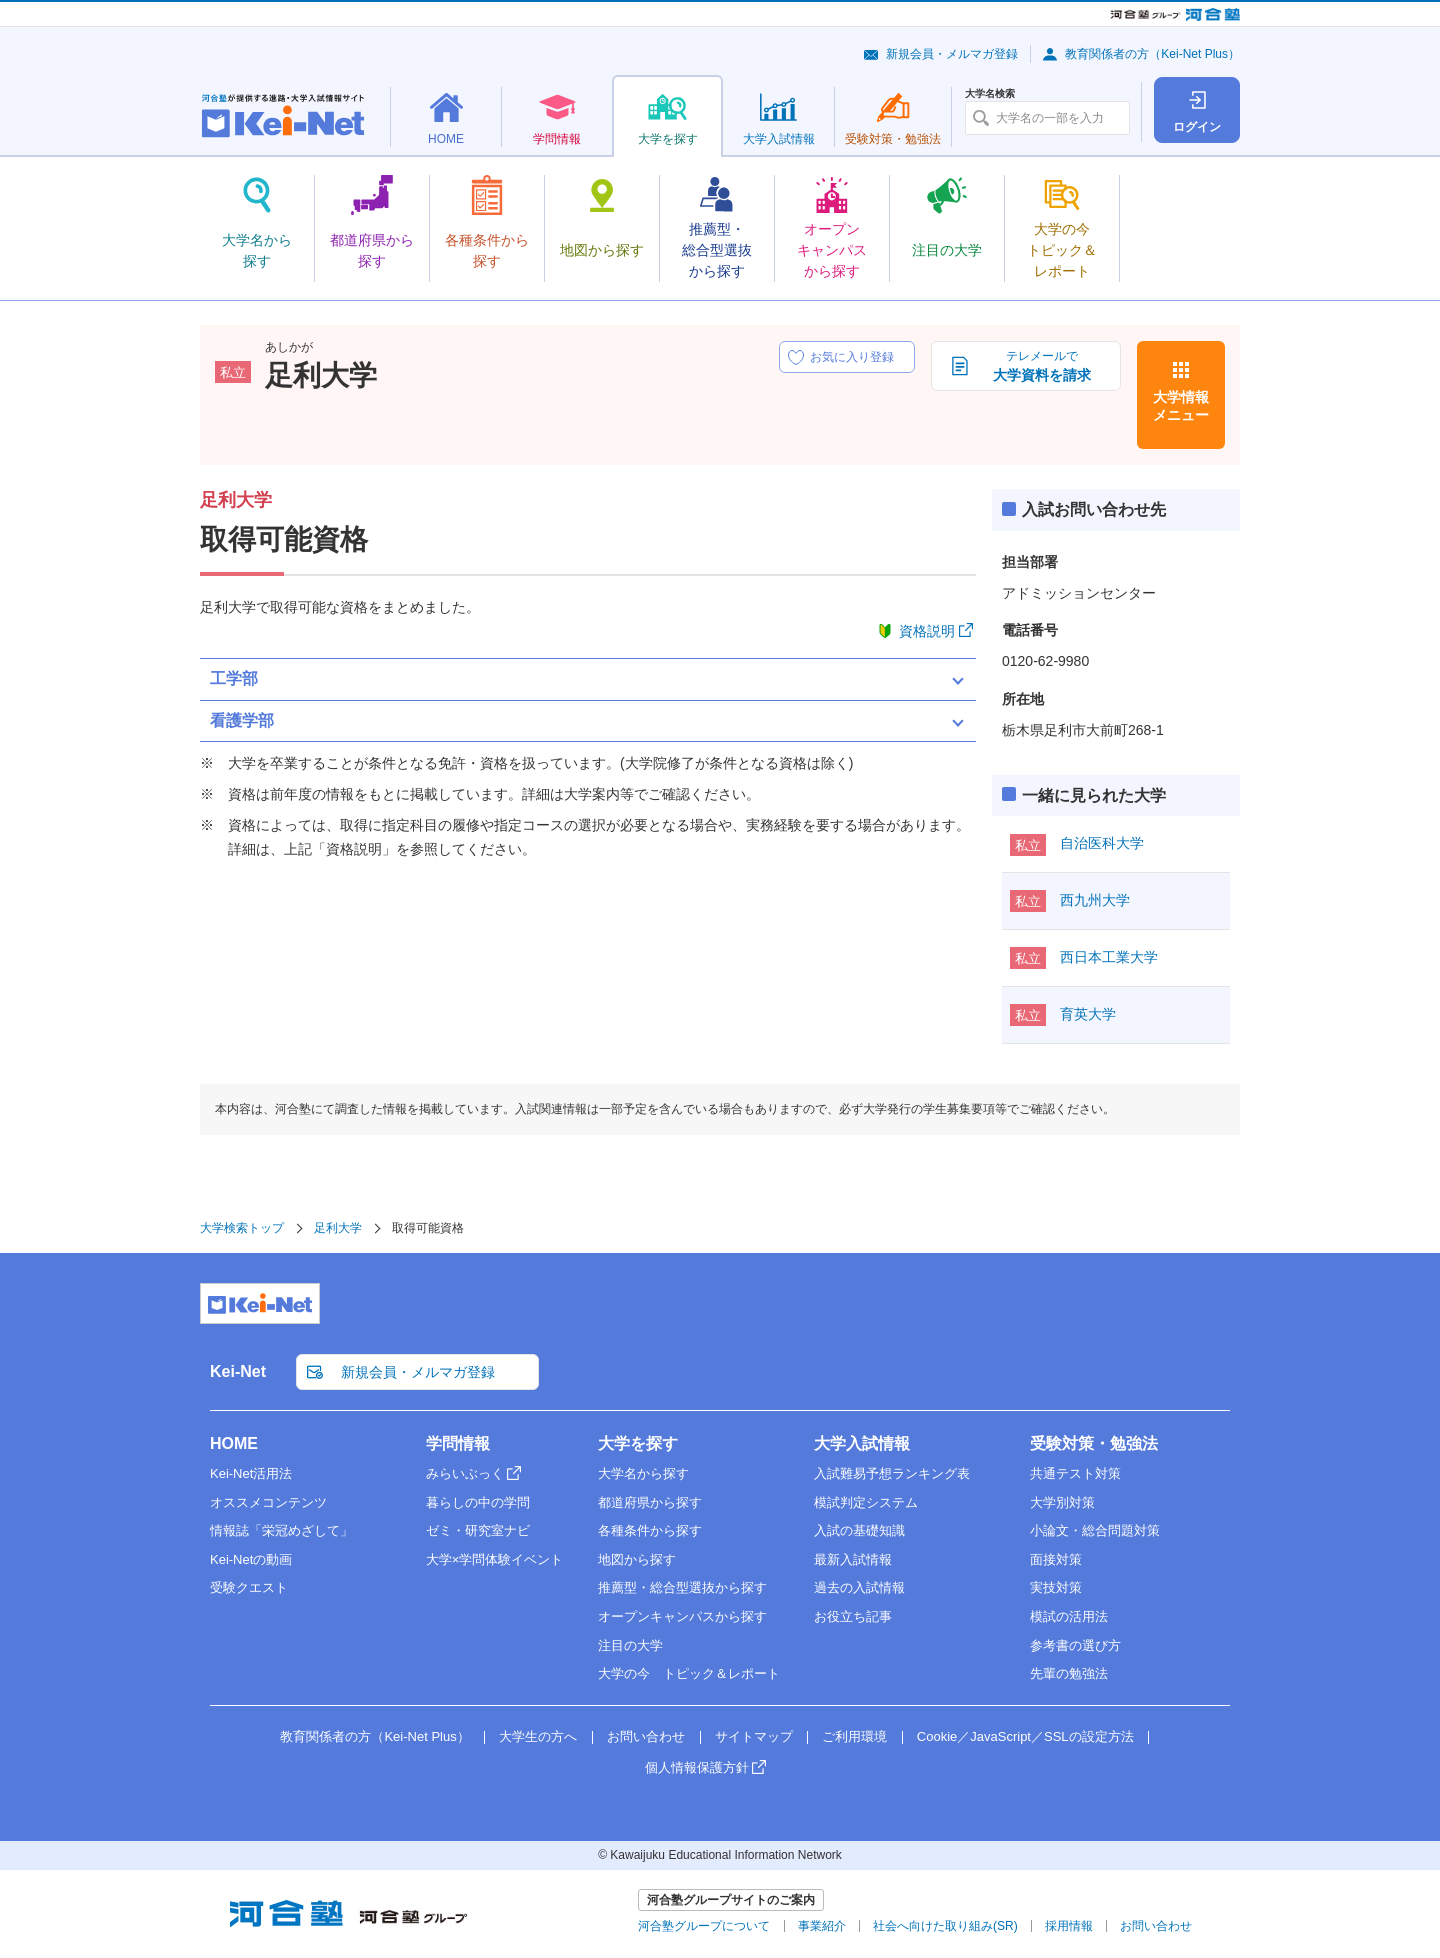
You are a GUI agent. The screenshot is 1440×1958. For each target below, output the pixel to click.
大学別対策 (1062, 1502)
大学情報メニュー (1181, 406)
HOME (234, 1443)
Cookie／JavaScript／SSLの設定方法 (1025, 1736)
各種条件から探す (650, 1530)
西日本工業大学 (1109, 957)
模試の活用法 (1069, 1616)
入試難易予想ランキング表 (892, 1473)
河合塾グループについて (704, 1926)
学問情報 (458, 1443)
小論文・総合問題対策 (1095, 1530)
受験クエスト (249, 1587)
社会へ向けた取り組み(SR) (945, 1926)
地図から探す (637, 1559)
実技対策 (1056, 1587)
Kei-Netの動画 (251, 1559)
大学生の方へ (538, 1736)
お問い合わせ (646, 1736)
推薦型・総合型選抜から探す (682, 1587)
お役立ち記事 (853, 1616)
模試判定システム (866, 1502)
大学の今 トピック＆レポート (689, 1673)
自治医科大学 (1102, 843)
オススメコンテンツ (268, 1502)
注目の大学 (630, 1645)
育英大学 (1088, 1014)
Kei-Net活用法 (251, 1473)
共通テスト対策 (1075, 1473)
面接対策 (1056, 1559)
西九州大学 (1095, 900)
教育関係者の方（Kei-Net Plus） (1152, 54)
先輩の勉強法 (1069, 1673)
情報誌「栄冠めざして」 (281, 1530)
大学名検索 (990, 94)
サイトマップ (754, 1736)
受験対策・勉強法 (1094, 1443)
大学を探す (638, 1443)
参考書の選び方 (1075, 1645)
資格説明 (927, 631)
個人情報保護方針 (697, 1767)
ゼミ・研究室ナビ (478, 1530)
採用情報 (1069, 1926)
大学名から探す (643, 1473)
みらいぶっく (465, 1473)
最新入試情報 (853, 1559)
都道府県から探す (650, 1502)
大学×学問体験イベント (495, 1559)
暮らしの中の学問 (478, 1502)
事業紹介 (822, 1926)
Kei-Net (238, 1371)
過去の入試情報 (859, 1587)
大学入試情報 (862, 1443)
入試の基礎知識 (859, 1530)
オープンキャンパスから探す (682, 1616)
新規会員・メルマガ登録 (952, 54)
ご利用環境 (854, 1736)
